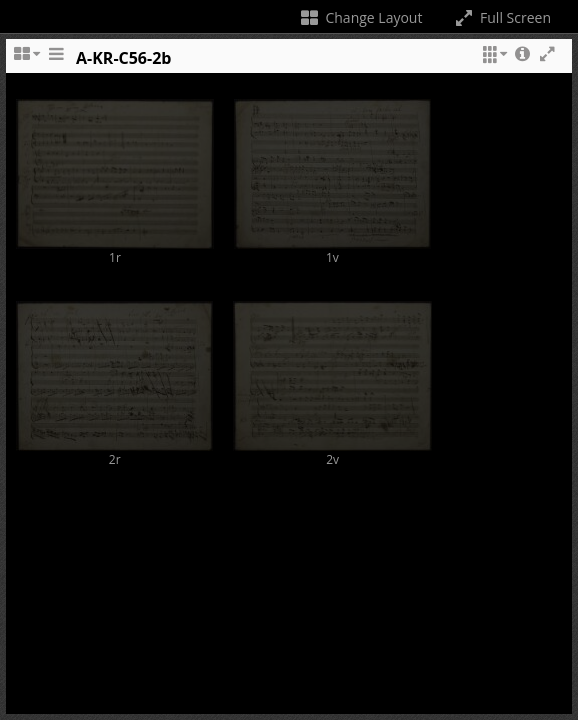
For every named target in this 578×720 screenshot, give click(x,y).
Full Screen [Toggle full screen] (501, 17)
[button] (492, 63)
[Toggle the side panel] (56, 63)
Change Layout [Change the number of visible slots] (360, 17)
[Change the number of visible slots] (26, 63)
